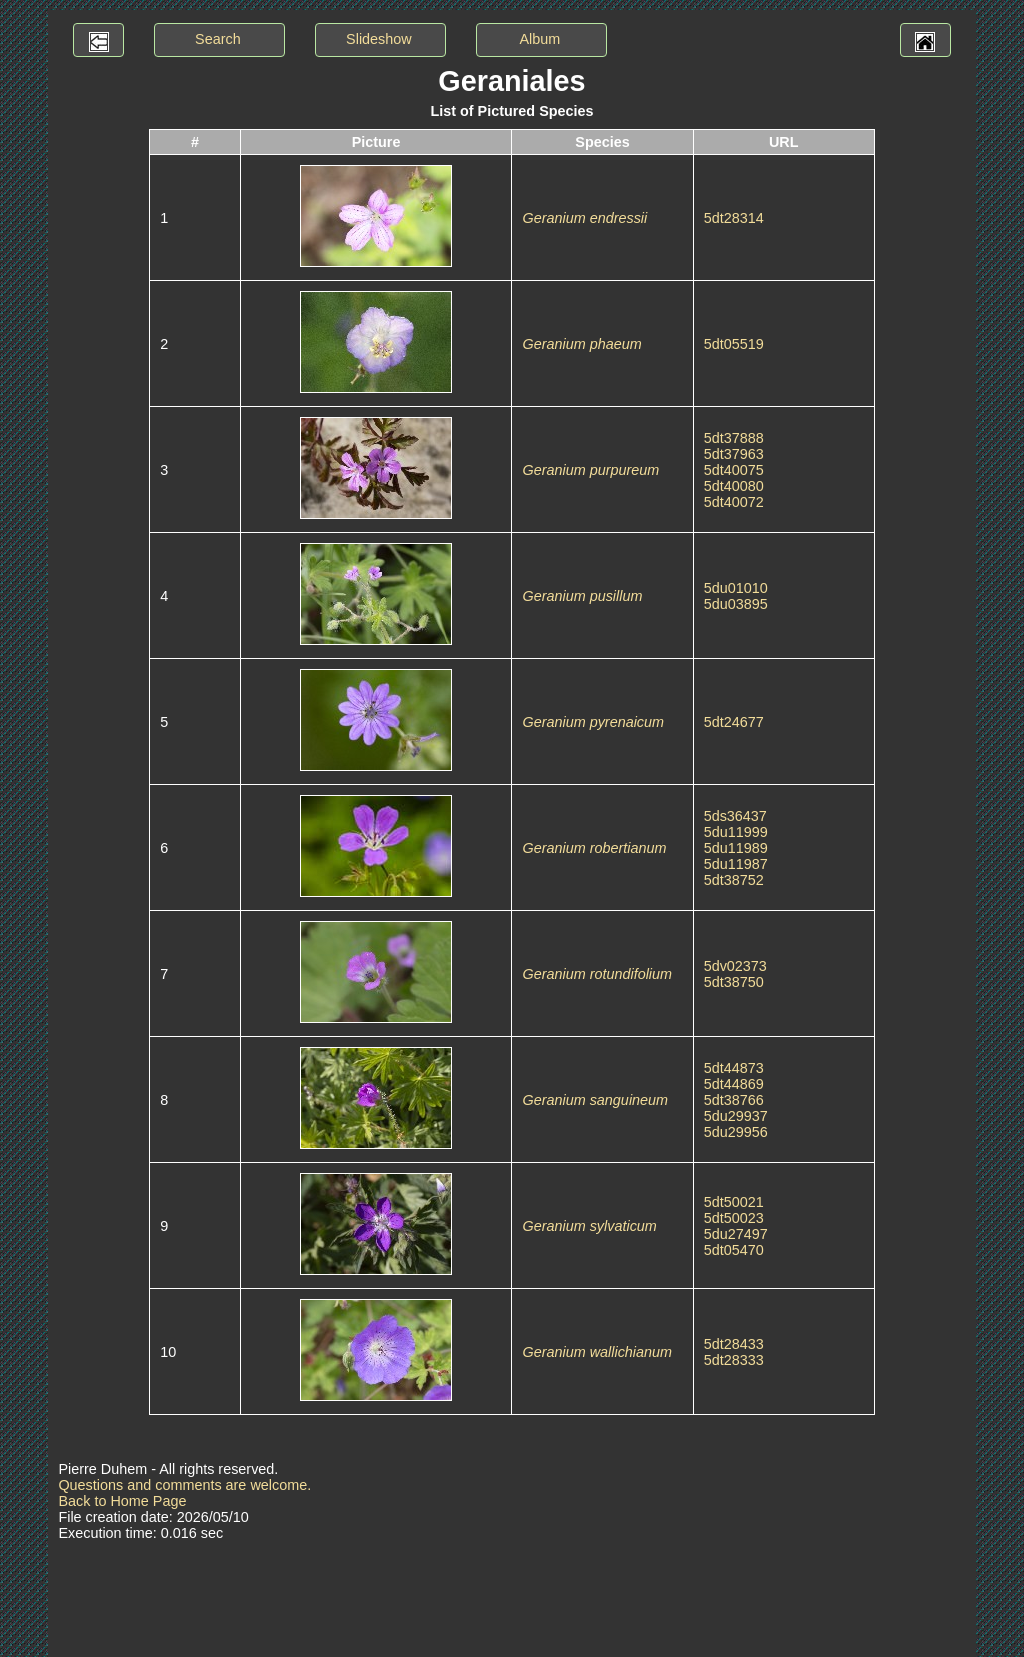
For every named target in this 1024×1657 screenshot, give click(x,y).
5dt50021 (734, 1202)
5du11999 (736, 832)
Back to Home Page (122, 1501)
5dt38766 (734, 1100)
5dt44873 (734, 1068)
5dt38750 (734, 982)
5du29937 (736, 1116)
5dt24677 (734, 722)
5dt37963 (734, 454)
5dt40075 (734, 470)
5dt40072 (734, 502)
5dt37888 (734, 438)
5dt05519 (734, 344)
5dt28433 (734, 1344)
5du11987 (736, 864)
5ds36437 (735, 816)
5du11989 (736, 848)
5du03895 (736, 604)
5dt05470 (734, 1250)
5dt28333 (734, 1360)
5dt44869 (734, 1084)
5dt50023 (734, 1218)
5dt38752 (734, 880)
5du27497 (736, 1234)
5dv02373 (735, 966)
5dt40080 (734, 486)
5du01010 (736, 588)
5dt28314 (734, 218)
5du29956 (736, 1132)
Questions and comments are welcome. (184, 1485)
